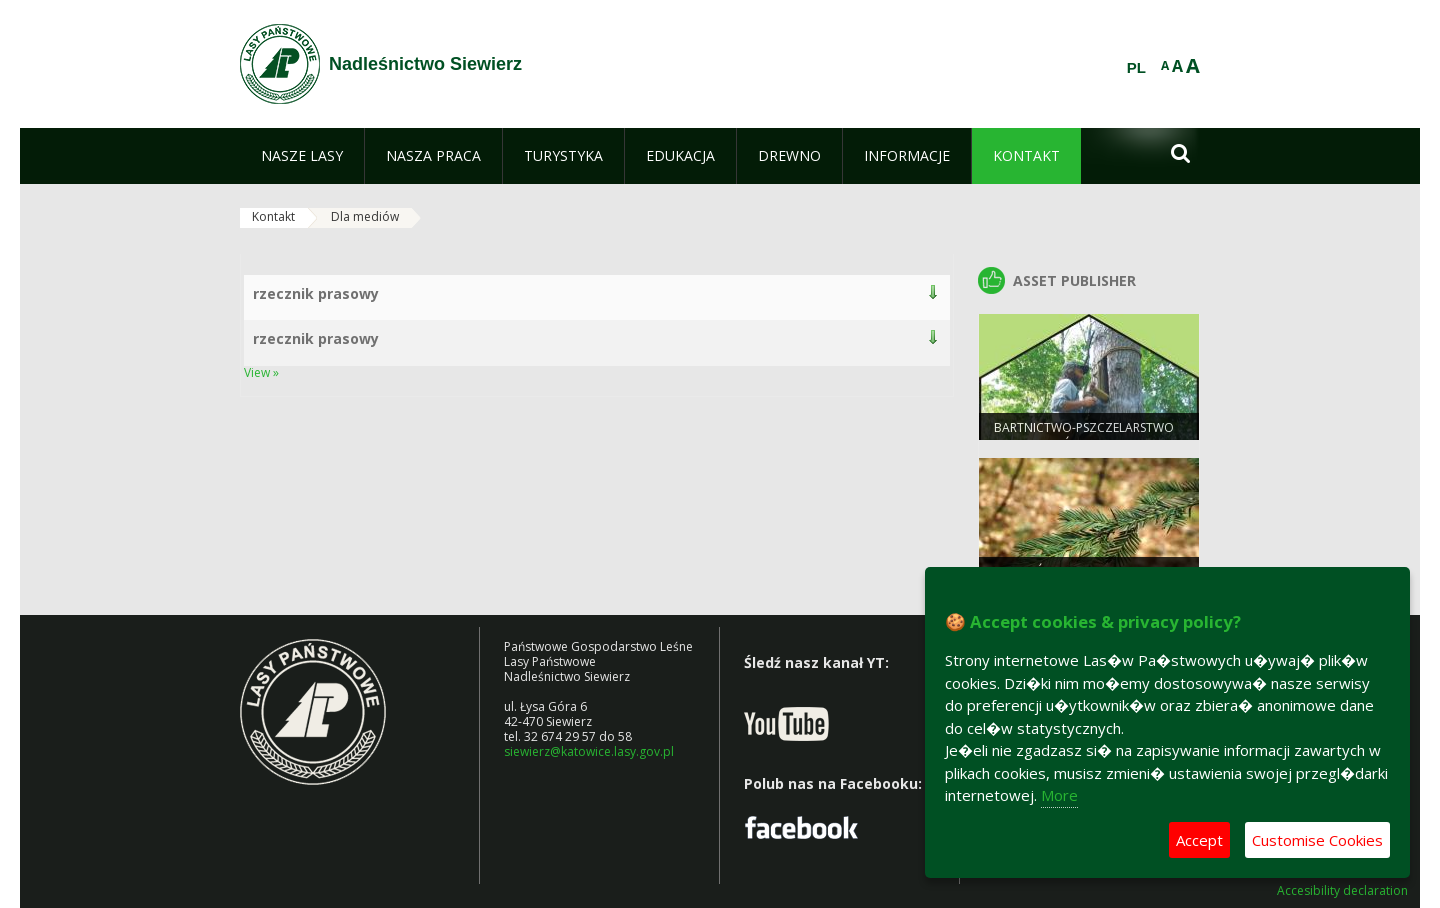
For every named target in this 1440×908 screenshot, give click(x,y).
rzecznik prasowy (316, 293)
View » (261, 372)
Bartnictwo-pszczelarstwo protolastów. (1084, 436)
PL (1136, 68)
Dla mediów (365, 216)
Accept (1199, 840)
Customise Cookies (1317, 840)
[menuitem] (302, 156)
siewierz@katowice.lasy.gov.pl (589, 751)
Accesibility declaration (1342, 891)
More (1059, 795)
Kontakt (273, 216)
